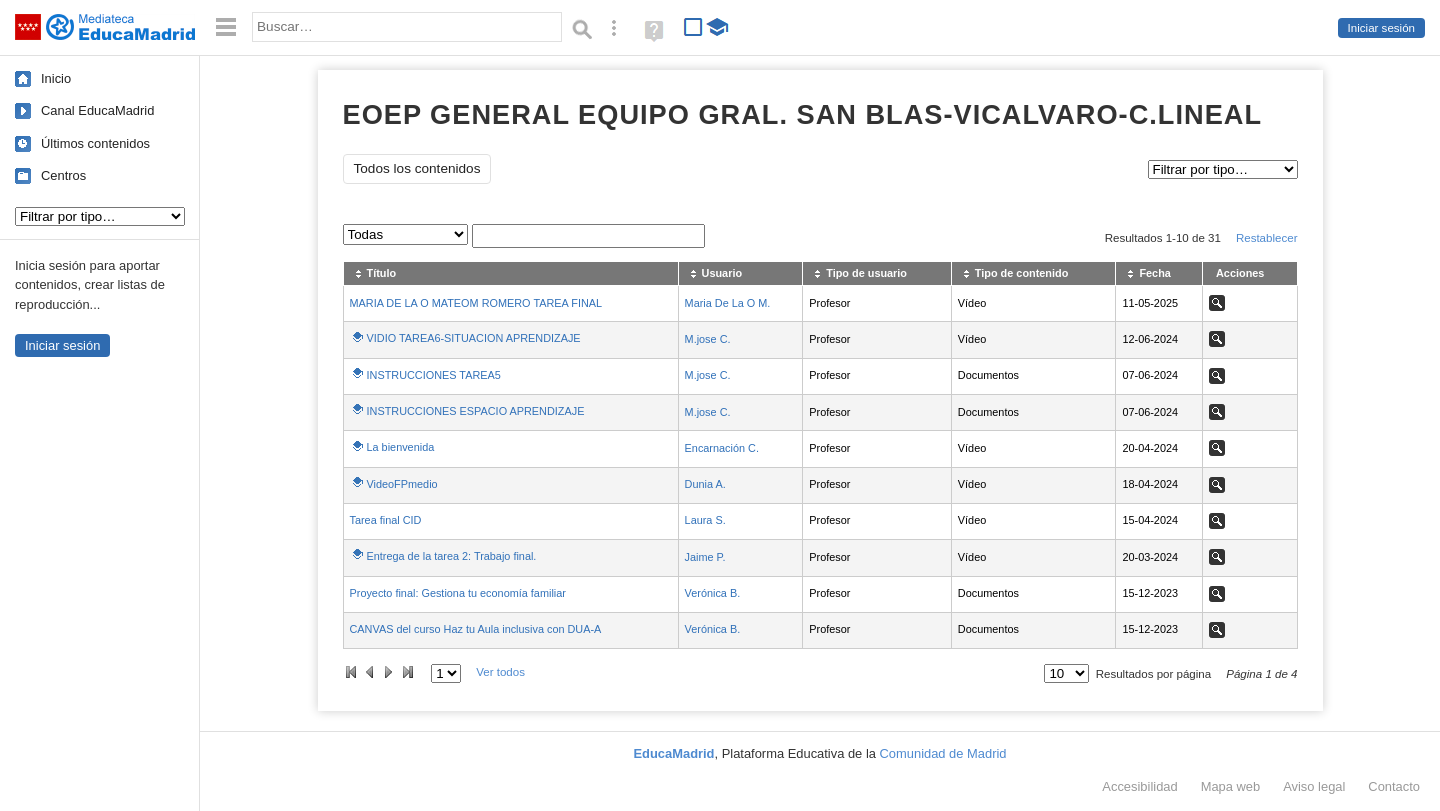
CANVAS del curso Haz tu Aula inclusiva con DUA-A (476, 629)
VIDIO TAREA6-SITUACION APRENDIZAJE (474, 338)
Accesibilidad (1139, 786)
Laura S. (705, 520)
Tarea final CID (386, 520)
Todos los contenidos (417, 168)
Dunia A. (705, 484)
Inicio (56, 78)
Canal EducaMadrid (97, 110)
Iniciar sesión (1381, 28)
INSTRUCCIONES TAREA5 (434, 375)
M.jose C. (708, 339)
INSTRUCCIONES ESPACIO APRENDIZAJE (476, 411)
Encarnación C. (722, 448)
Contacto (1394, 786)
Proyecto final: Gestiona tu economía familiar (458, 593)
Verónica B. (713, 593)
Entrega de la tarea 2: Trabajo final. (452, 556)
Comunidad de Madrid (943, 753)
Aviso (1314, 786)
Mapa (1231, 786)
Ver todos (500, 672)
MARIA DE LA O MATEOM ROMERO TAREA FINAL (476, 303)
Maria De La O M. (728, 303)
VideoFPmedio (402, 484)
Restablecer (1267, 238)
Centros (63, 175)
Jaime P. (705, 557)
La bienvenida (401, 447)
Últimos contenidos (95, 143)
